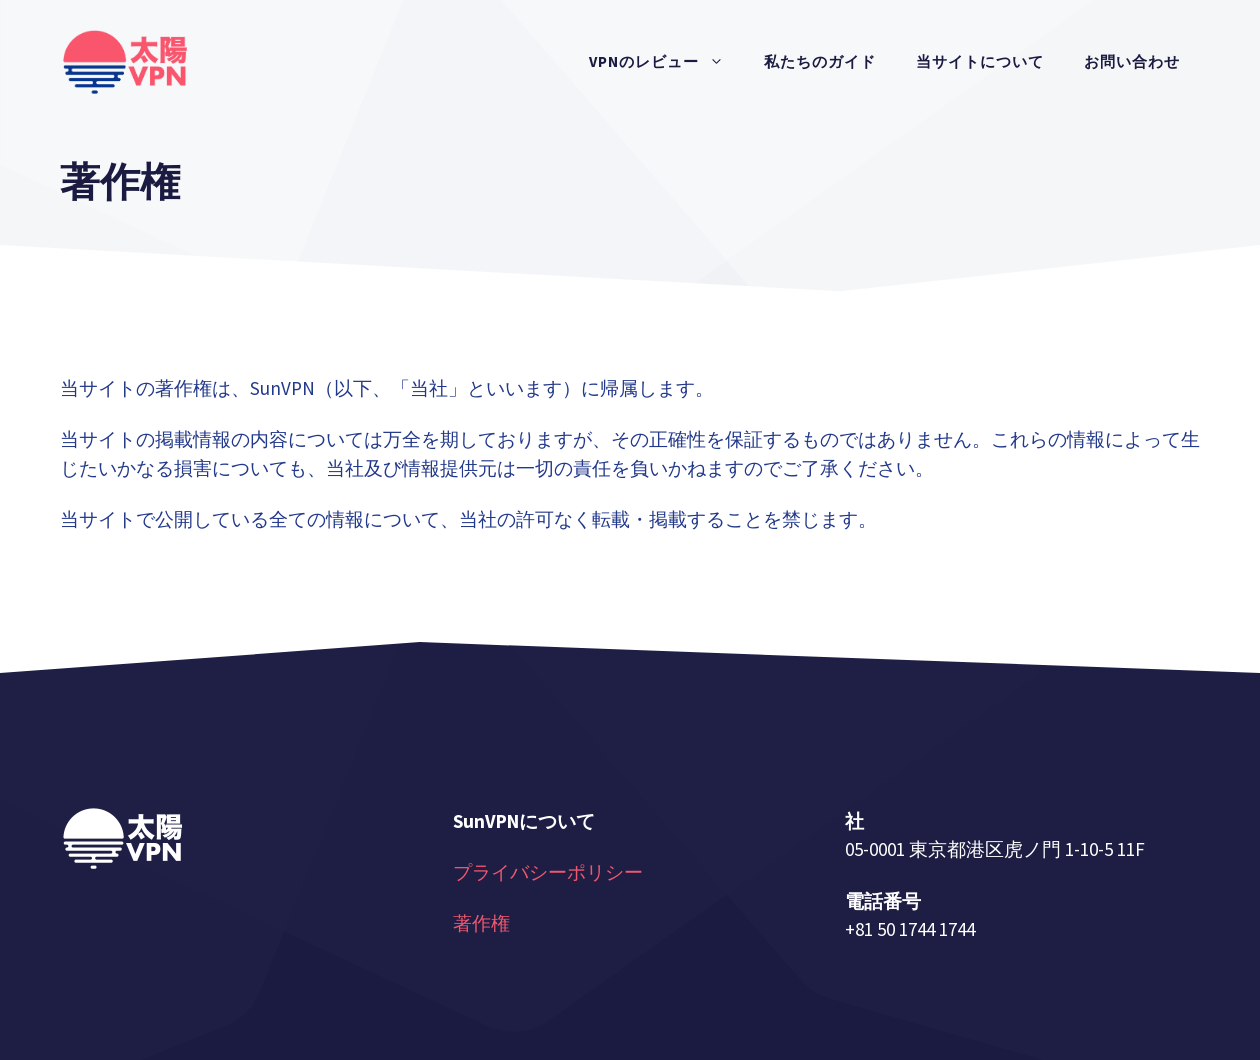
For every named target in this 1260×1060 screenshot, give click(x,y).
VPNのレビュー (666, 62)
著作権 (481, 923)
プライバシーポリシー (548, 872)
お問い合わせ (1132, 61)
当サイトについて (980, 61)
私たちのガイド (820, 61)
